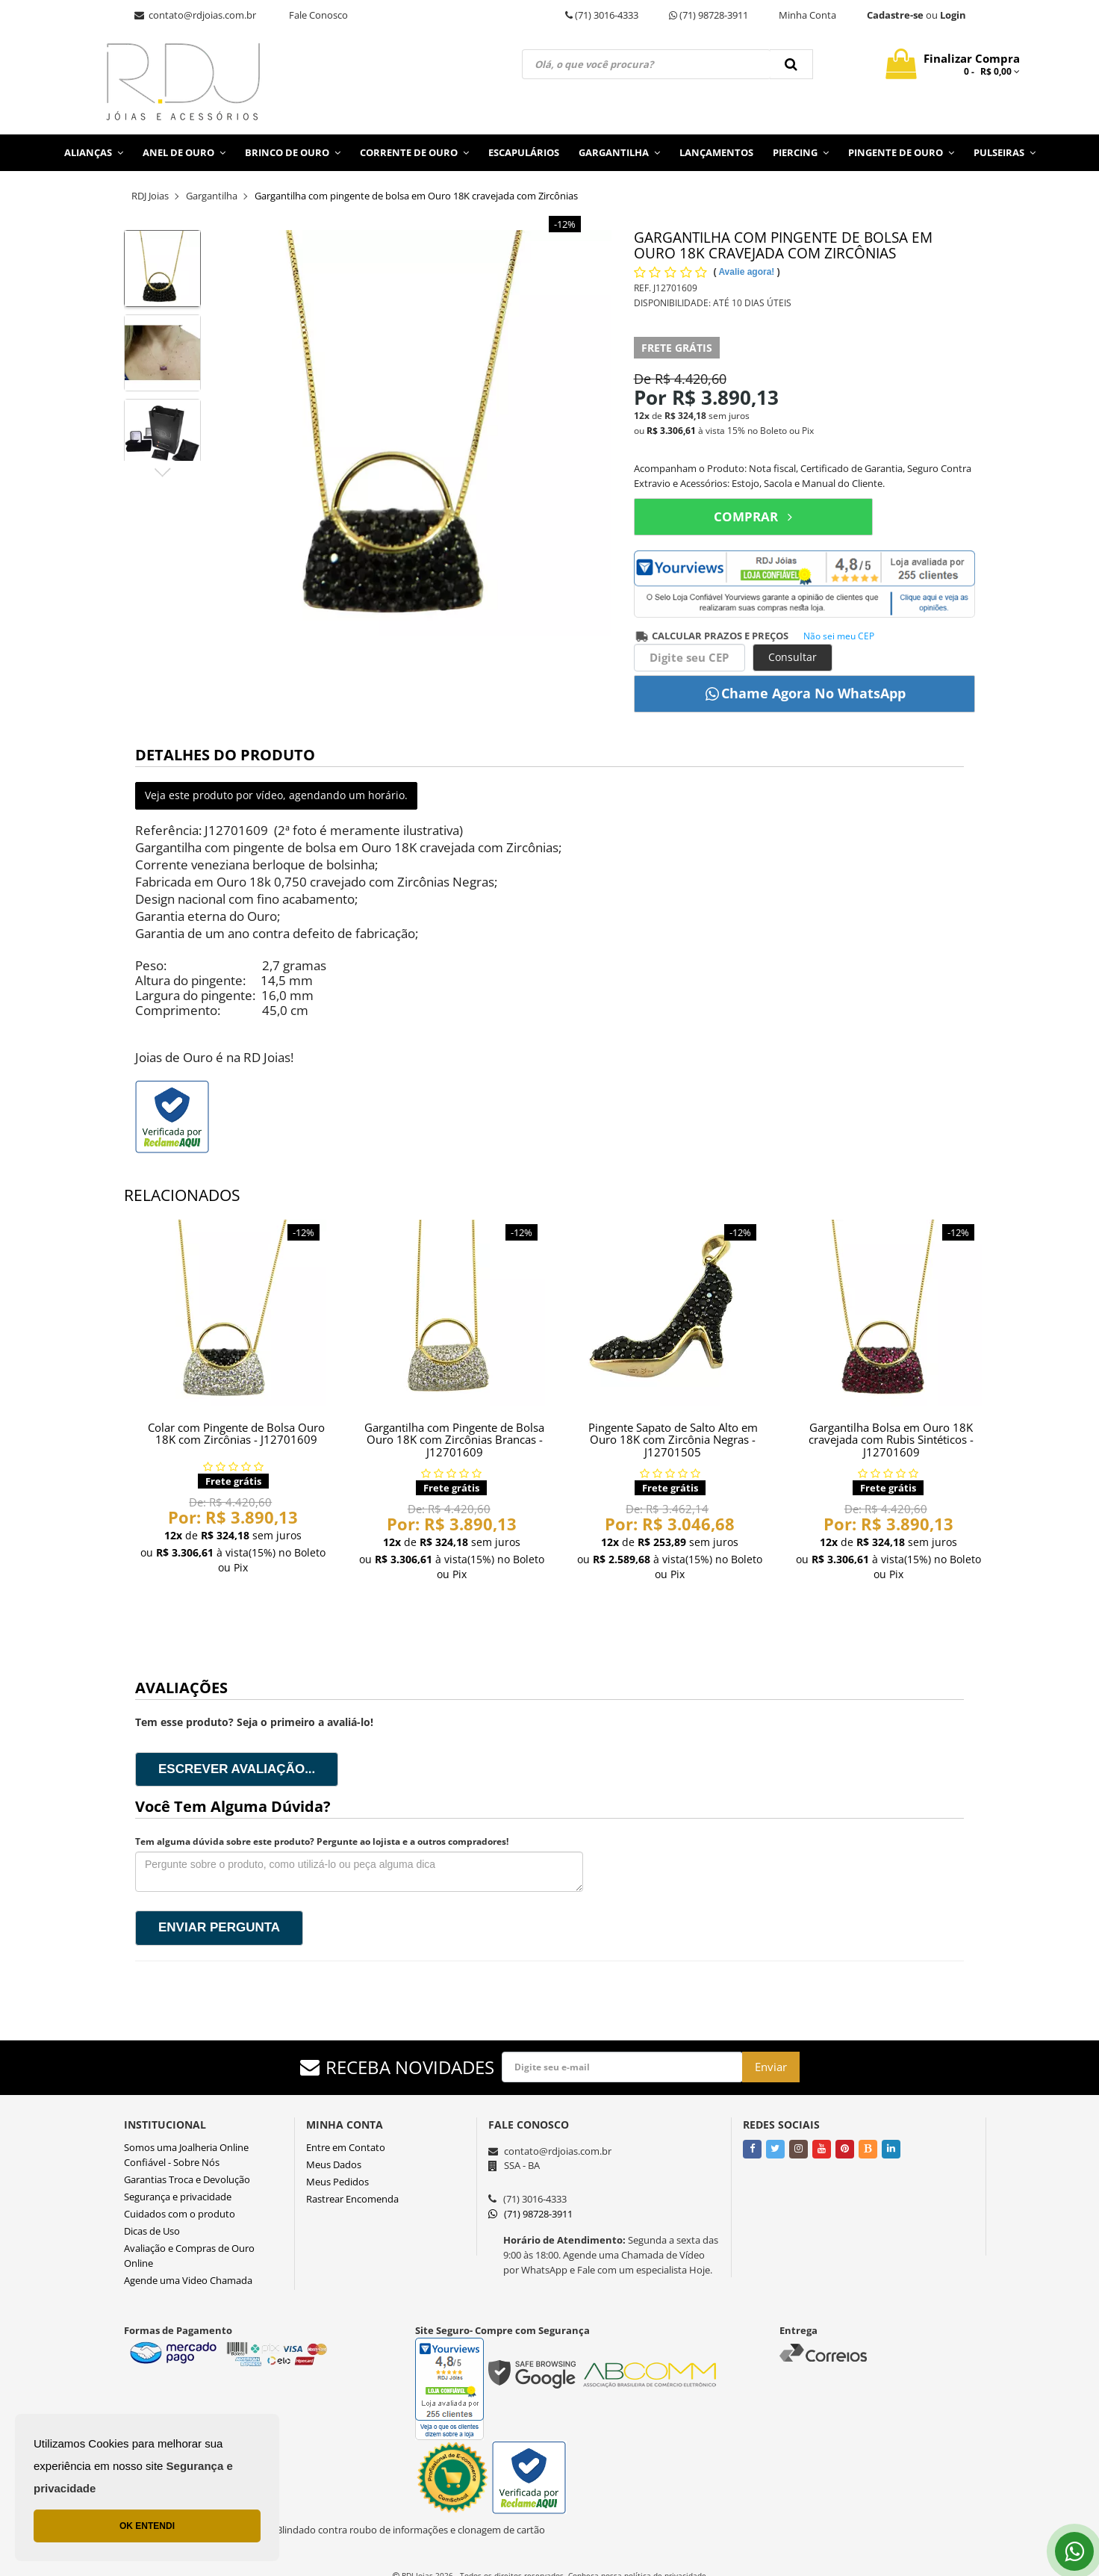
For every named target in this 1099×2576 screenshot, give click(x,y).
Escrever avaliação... (236, 1769)
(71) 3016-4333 (601, 15)
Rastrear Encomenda (352, 2199)
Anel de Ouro (184, 152)
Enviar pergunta (219, 1927)
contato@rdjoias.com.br (195, 15)
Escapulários (523, 152)
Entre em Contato (345, 2147)
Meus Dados (333, 2164)
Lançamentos (716, 152)
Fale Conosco (318, 15)
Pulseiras (1005, 152)
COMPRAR (753, 516)
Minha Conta (807, 15)
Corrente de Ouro (414, 152)
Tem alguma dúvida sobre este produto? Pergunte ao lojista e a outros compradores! (321, 1841)
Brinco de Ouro (292, 152)
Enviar (771, 2066)
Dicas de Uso (152, 2231)
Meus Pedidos (337, 2181)
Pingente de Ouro (901, 152)
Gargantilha (619, 152)
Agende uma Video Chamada (188, 2280)
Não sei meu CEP (838, 636)
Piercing (801, 152)
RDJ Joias (150, 195)
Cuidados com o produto (179, 2213)
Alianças (93, 152)
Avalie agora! (747, 272)
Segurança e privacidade (177, 2196)
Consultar (792, 657)
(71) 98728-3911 (708, 15)
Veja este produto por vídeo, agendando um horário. (276, 795)
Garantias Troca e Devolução (187, 2179)
